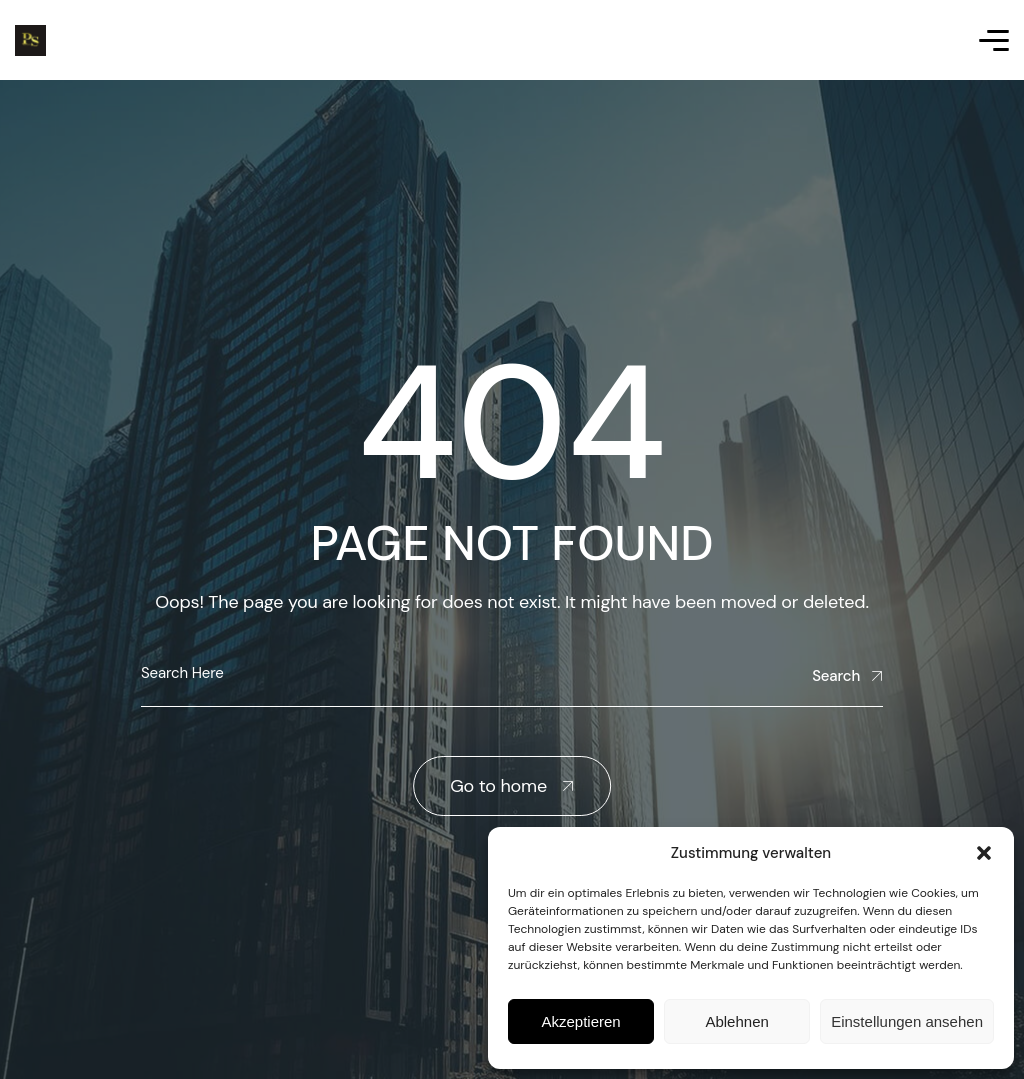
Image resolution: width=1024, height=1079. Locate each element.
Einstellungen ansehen (907, 1021)
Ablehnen (736, 1021)
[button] (984, 853)
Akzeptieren (580, 1021)
